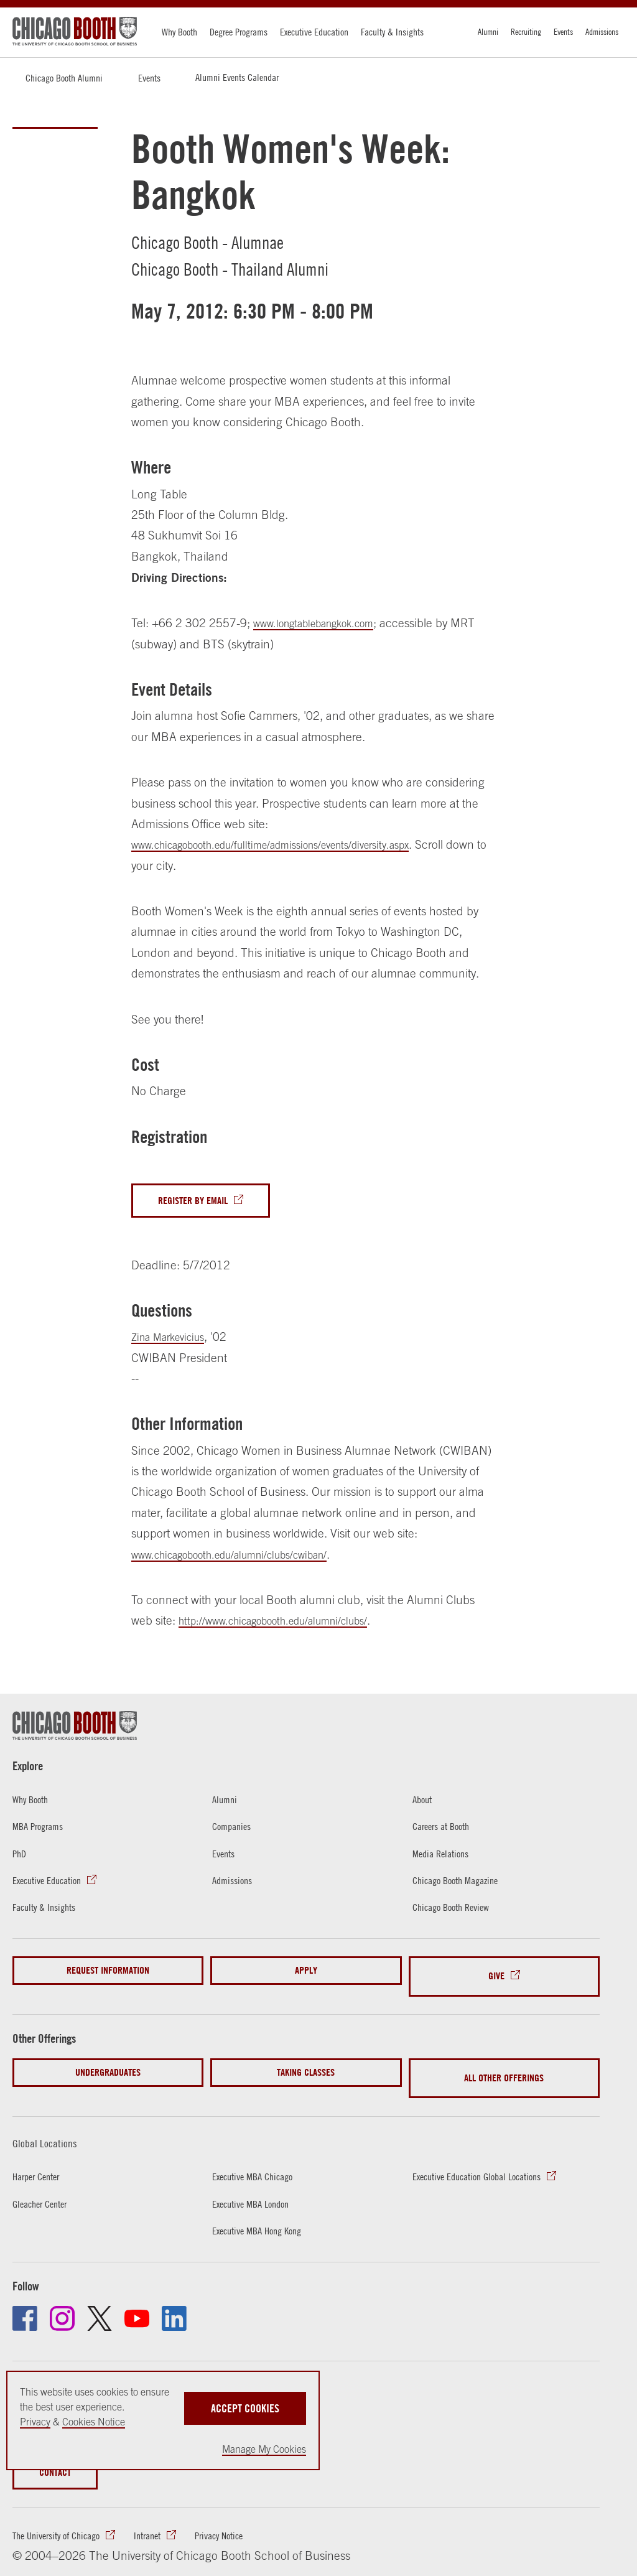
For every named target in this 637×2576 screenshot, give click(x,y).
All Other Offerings (504, 2064)
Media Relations (444, 1856)
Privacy (35, 2421)
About (423, 1802)
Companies (234, 1829)
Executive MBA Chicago (258, 2156)
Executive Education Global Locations (485, 2156)
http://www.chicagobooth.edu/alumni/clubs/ (289, 1623)
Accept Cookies (245, 2400)
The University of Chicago (62, 2518)
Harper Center (40, 2156)
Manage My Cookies (264, 2449)
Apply (306, 1973)
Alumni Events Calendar (237, 77)
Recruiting (526, 32)
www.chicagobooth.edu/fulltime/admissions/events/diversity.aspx (292, 844)
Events (563, 32)
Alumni (488, 32)
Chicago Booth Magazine (461, 1883)
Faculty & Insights (392, 31)
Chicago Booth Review (456, 1909)
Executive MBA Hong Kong (263, 2210)
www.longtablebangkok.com (325, 623)
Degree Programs (238, 31)
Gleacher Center (44, 2183)
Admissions (601, 32)
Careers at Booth (445, 1829)
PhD (20, 1856)
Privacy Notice (239, 2518)
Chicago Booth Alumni (64, 77)
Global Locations (53, 2122)
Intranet (162, 2518)
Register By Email (199, 1202)
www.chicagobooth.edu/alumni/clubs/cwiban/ (246, 1557)
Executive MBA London (256, 2183)
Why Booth (179, 31)
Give (496, 1973)
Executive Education (314, 31)
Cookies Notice (93, 2421)
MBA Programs (42, 1829)
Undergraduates (108, 2064)
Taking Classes (306, 2064)
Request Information (108, 1973)
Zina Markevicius (174, 1339)
